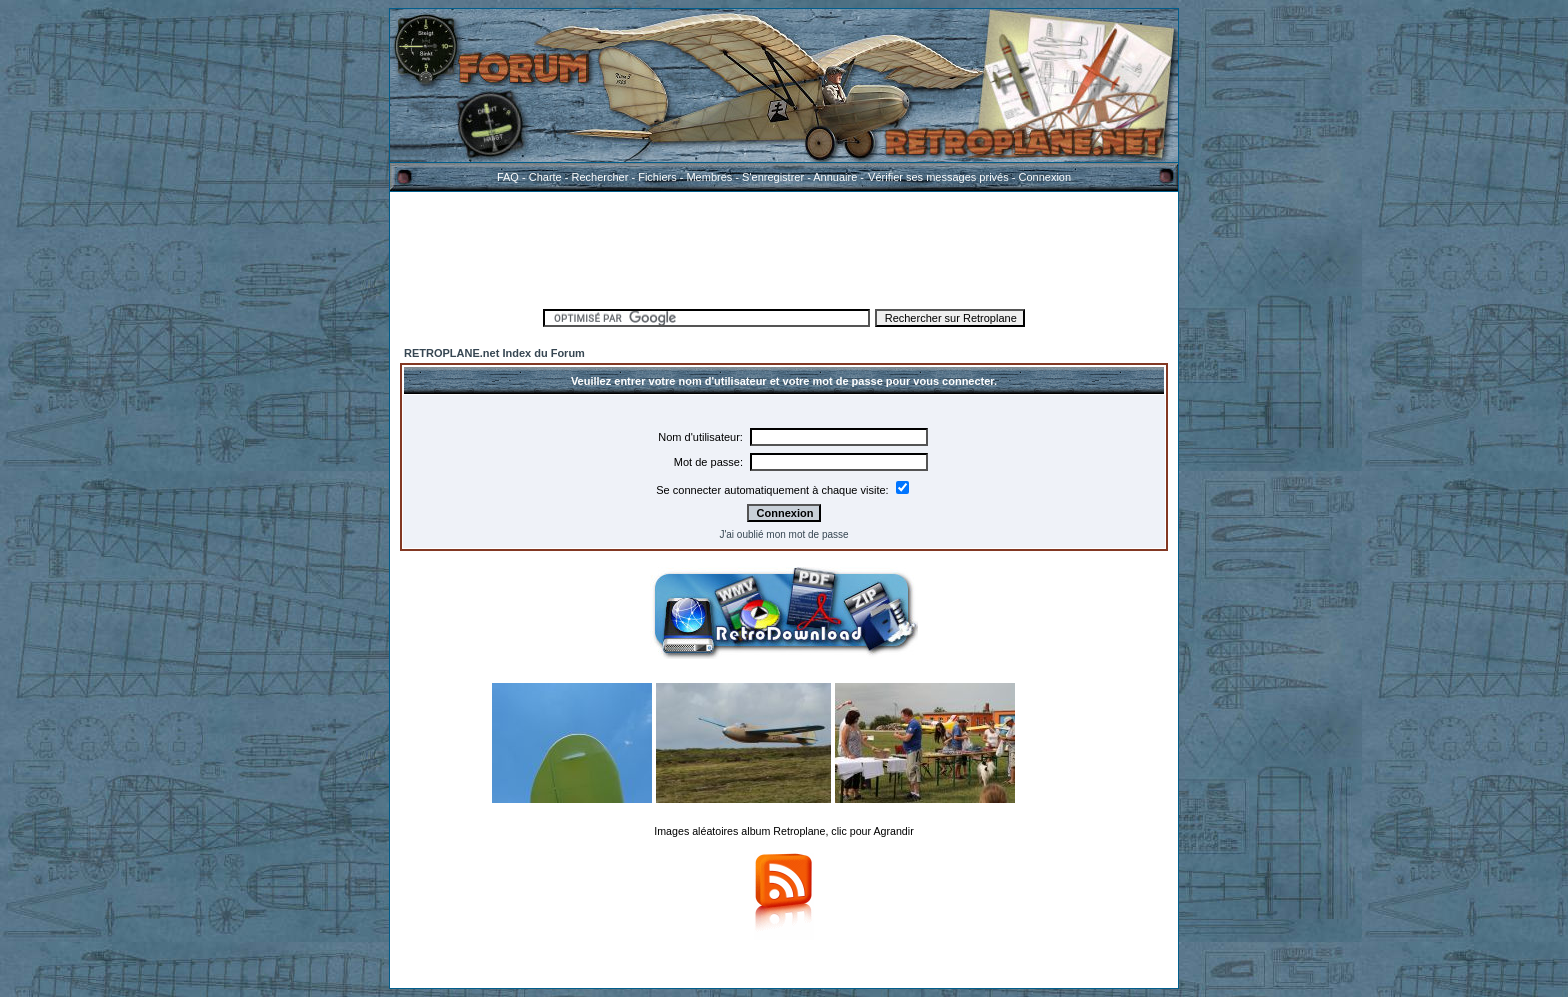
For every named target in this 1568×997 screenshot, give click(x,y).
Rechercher (600, 177)
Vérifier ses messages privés (938, 177)
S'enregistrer (773, 177)
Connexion (1044, 177)
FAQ (508, 177)
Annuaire (835, 177)
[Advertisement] (784, 247)
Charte (545, 177)
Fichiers (657, 177)
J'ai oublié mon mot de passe (783, 534)
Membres (709, 177)
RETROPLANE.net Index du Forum (494, 353)
